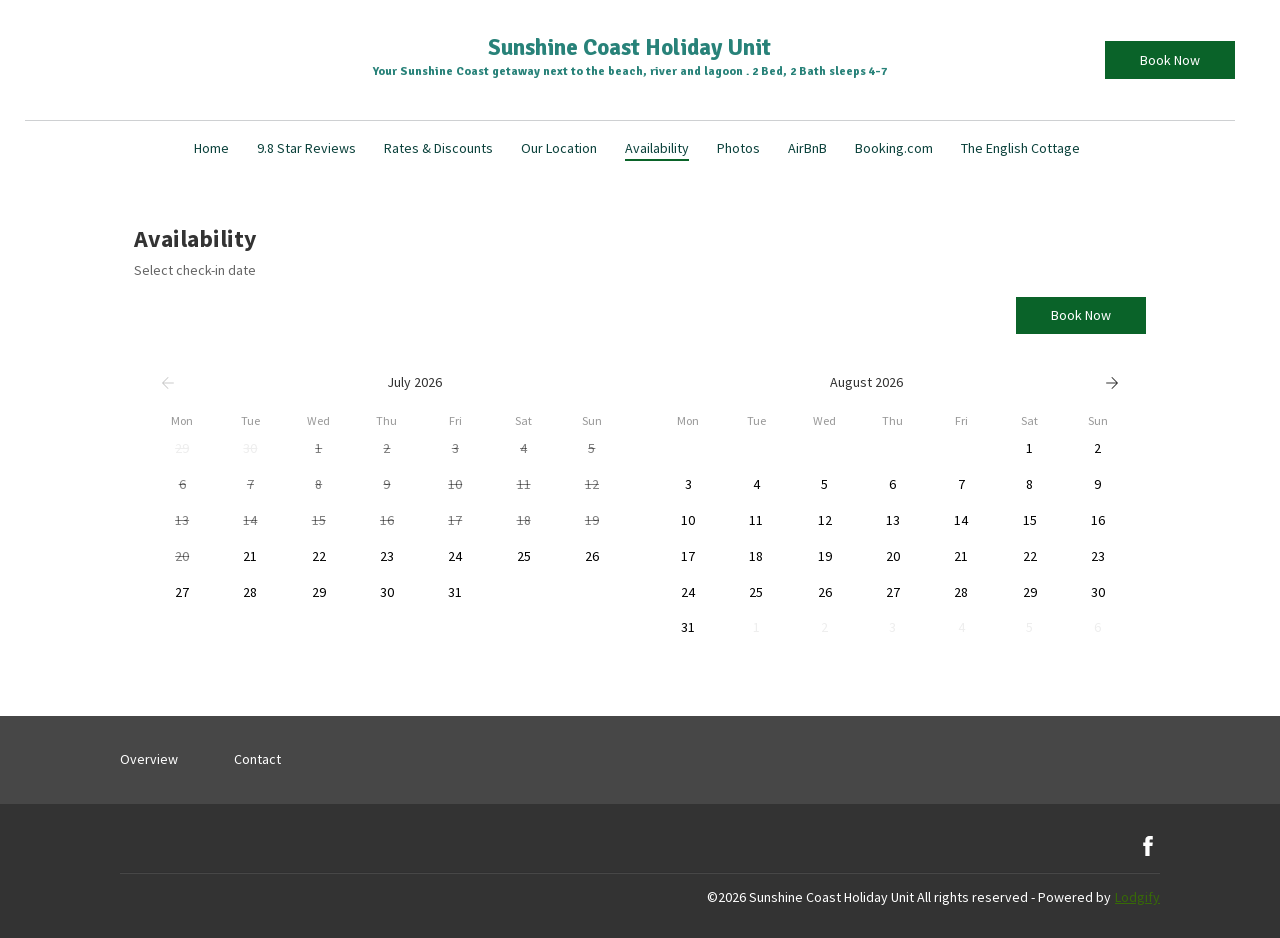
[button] (182, 449)
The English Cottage (1020, 148)
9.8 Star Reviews (306, 148)
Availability (657, 148)
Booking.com (894, 148)
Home (211, 148)
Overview (149, 759)
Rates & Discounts (438, 148)
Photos (738, 148)
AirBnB (807, 148)
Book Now (1170, 60)
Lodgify (1137, 897)
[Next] (1112, 383)
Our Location (559, 148)
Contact (257, 759)
